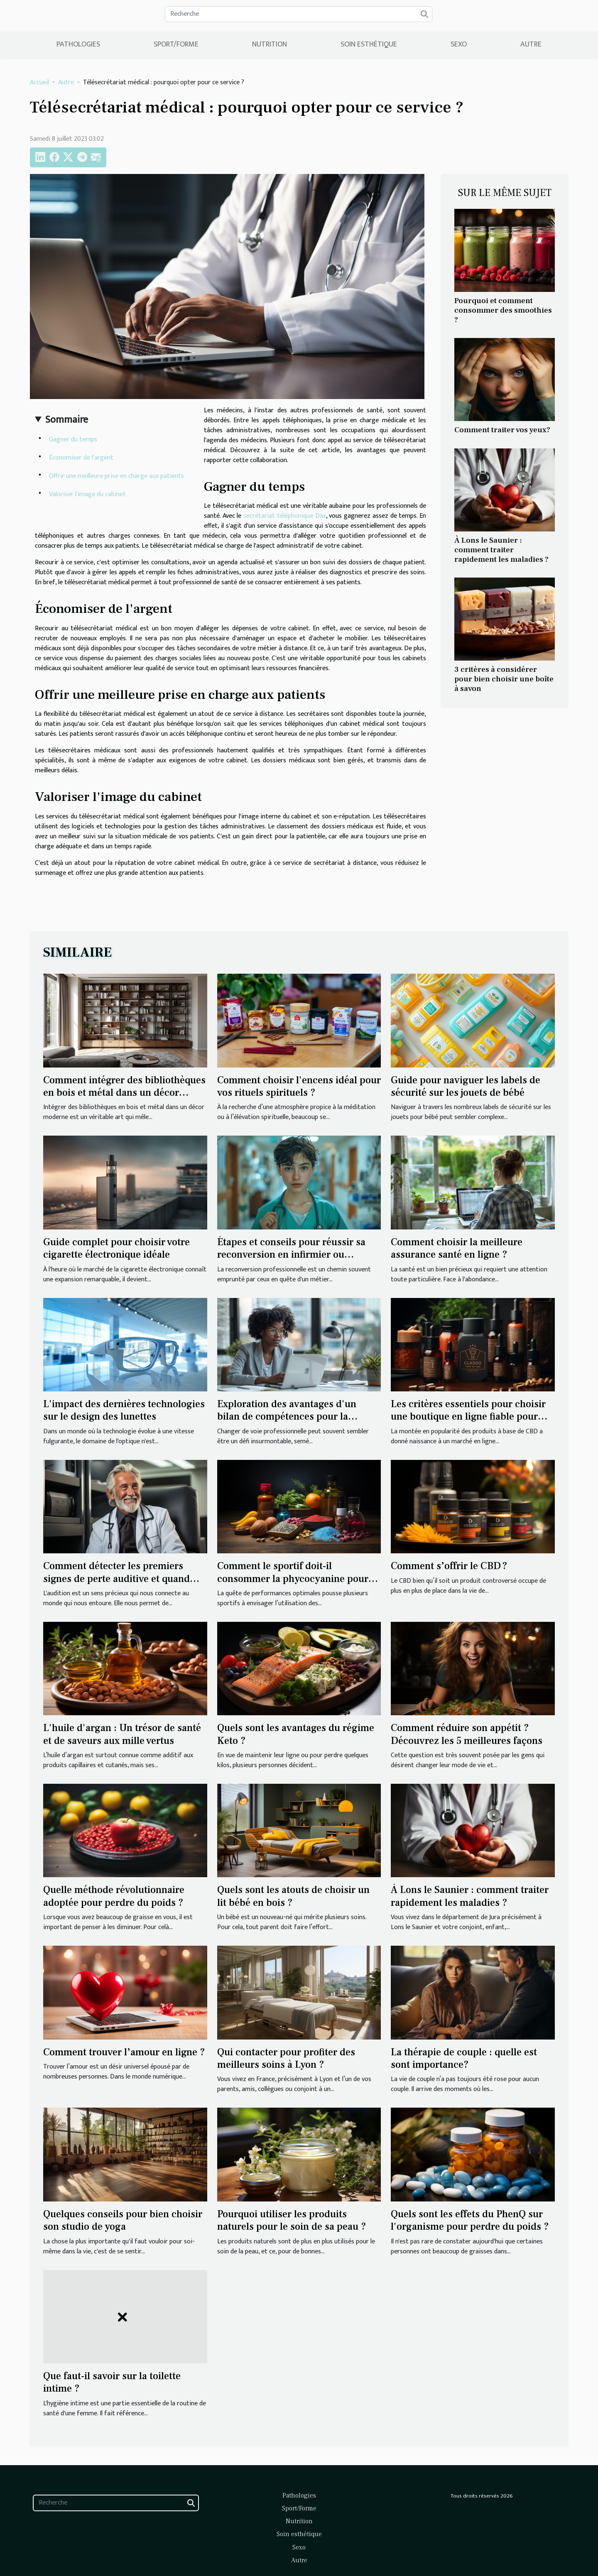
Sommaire (66, 419)
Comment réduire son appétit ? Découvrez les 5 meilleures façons (466, 1734)
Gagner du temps (73, 439)
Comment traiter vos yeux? (502, 430)
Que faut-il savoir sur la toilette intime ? (112, 2382)
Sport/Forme (176, 44)
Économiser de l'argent (81, 457)
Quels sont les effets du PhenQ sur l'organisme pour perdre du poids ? (470, 2220)
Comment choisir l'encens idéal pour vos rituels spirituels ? (299, 1086)
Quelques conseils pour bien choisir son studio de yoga (122, 2220)
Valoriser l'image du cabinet (87, 494)
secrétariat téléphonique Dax (284, 516)
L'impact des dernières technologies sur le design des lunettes (124, 1410)
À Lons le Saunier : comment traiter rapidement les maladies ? (501, 549)
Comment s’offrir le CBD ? (449, 1566)
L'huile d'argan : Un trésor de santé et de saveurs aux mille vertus (122, 1734)
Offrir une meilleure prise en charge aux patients (116, 476)
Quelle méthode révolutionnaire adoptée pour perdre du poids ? (113, 1896)
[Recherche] (298, 14)
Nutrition (269, 44)
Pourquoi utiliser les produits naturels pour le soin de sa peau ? (291, 2220)
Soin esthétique (369, 44)
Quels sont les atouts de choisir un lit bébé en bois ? (293, 1896)
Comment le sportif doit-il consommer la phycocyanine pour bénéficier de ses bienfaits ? (292, 1579)
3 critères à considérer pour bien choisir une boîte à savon (504, 678)
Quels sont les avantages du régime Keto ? (295, 1734)
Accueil (39, 82)
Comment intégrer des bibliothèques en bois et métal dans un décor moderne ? (124, 1093)
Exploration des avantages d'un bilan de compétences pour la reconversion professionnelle (286, 1417)
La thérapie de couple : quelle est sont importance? (464, 2058)
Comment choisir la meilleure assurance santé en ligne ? (456, 1248)
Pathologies (78, 44)
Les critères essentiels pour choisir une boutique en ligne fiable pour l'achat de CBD (468, 1417)
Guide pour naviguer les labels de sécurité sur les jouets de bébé (465, 1086)
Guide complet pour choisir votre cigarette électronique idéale (116, 1248)
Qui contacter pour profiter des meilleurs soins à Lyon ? (286, 2058)
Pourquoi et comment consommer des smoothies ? (503, 310)
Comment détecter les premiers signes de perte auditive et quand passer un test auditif (116, 1579)
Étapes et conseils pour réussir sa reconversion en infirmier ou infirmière (291, 1255)
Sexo (459, 44)
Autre (531, 44)
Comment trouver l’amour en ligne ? (124, 2052)
